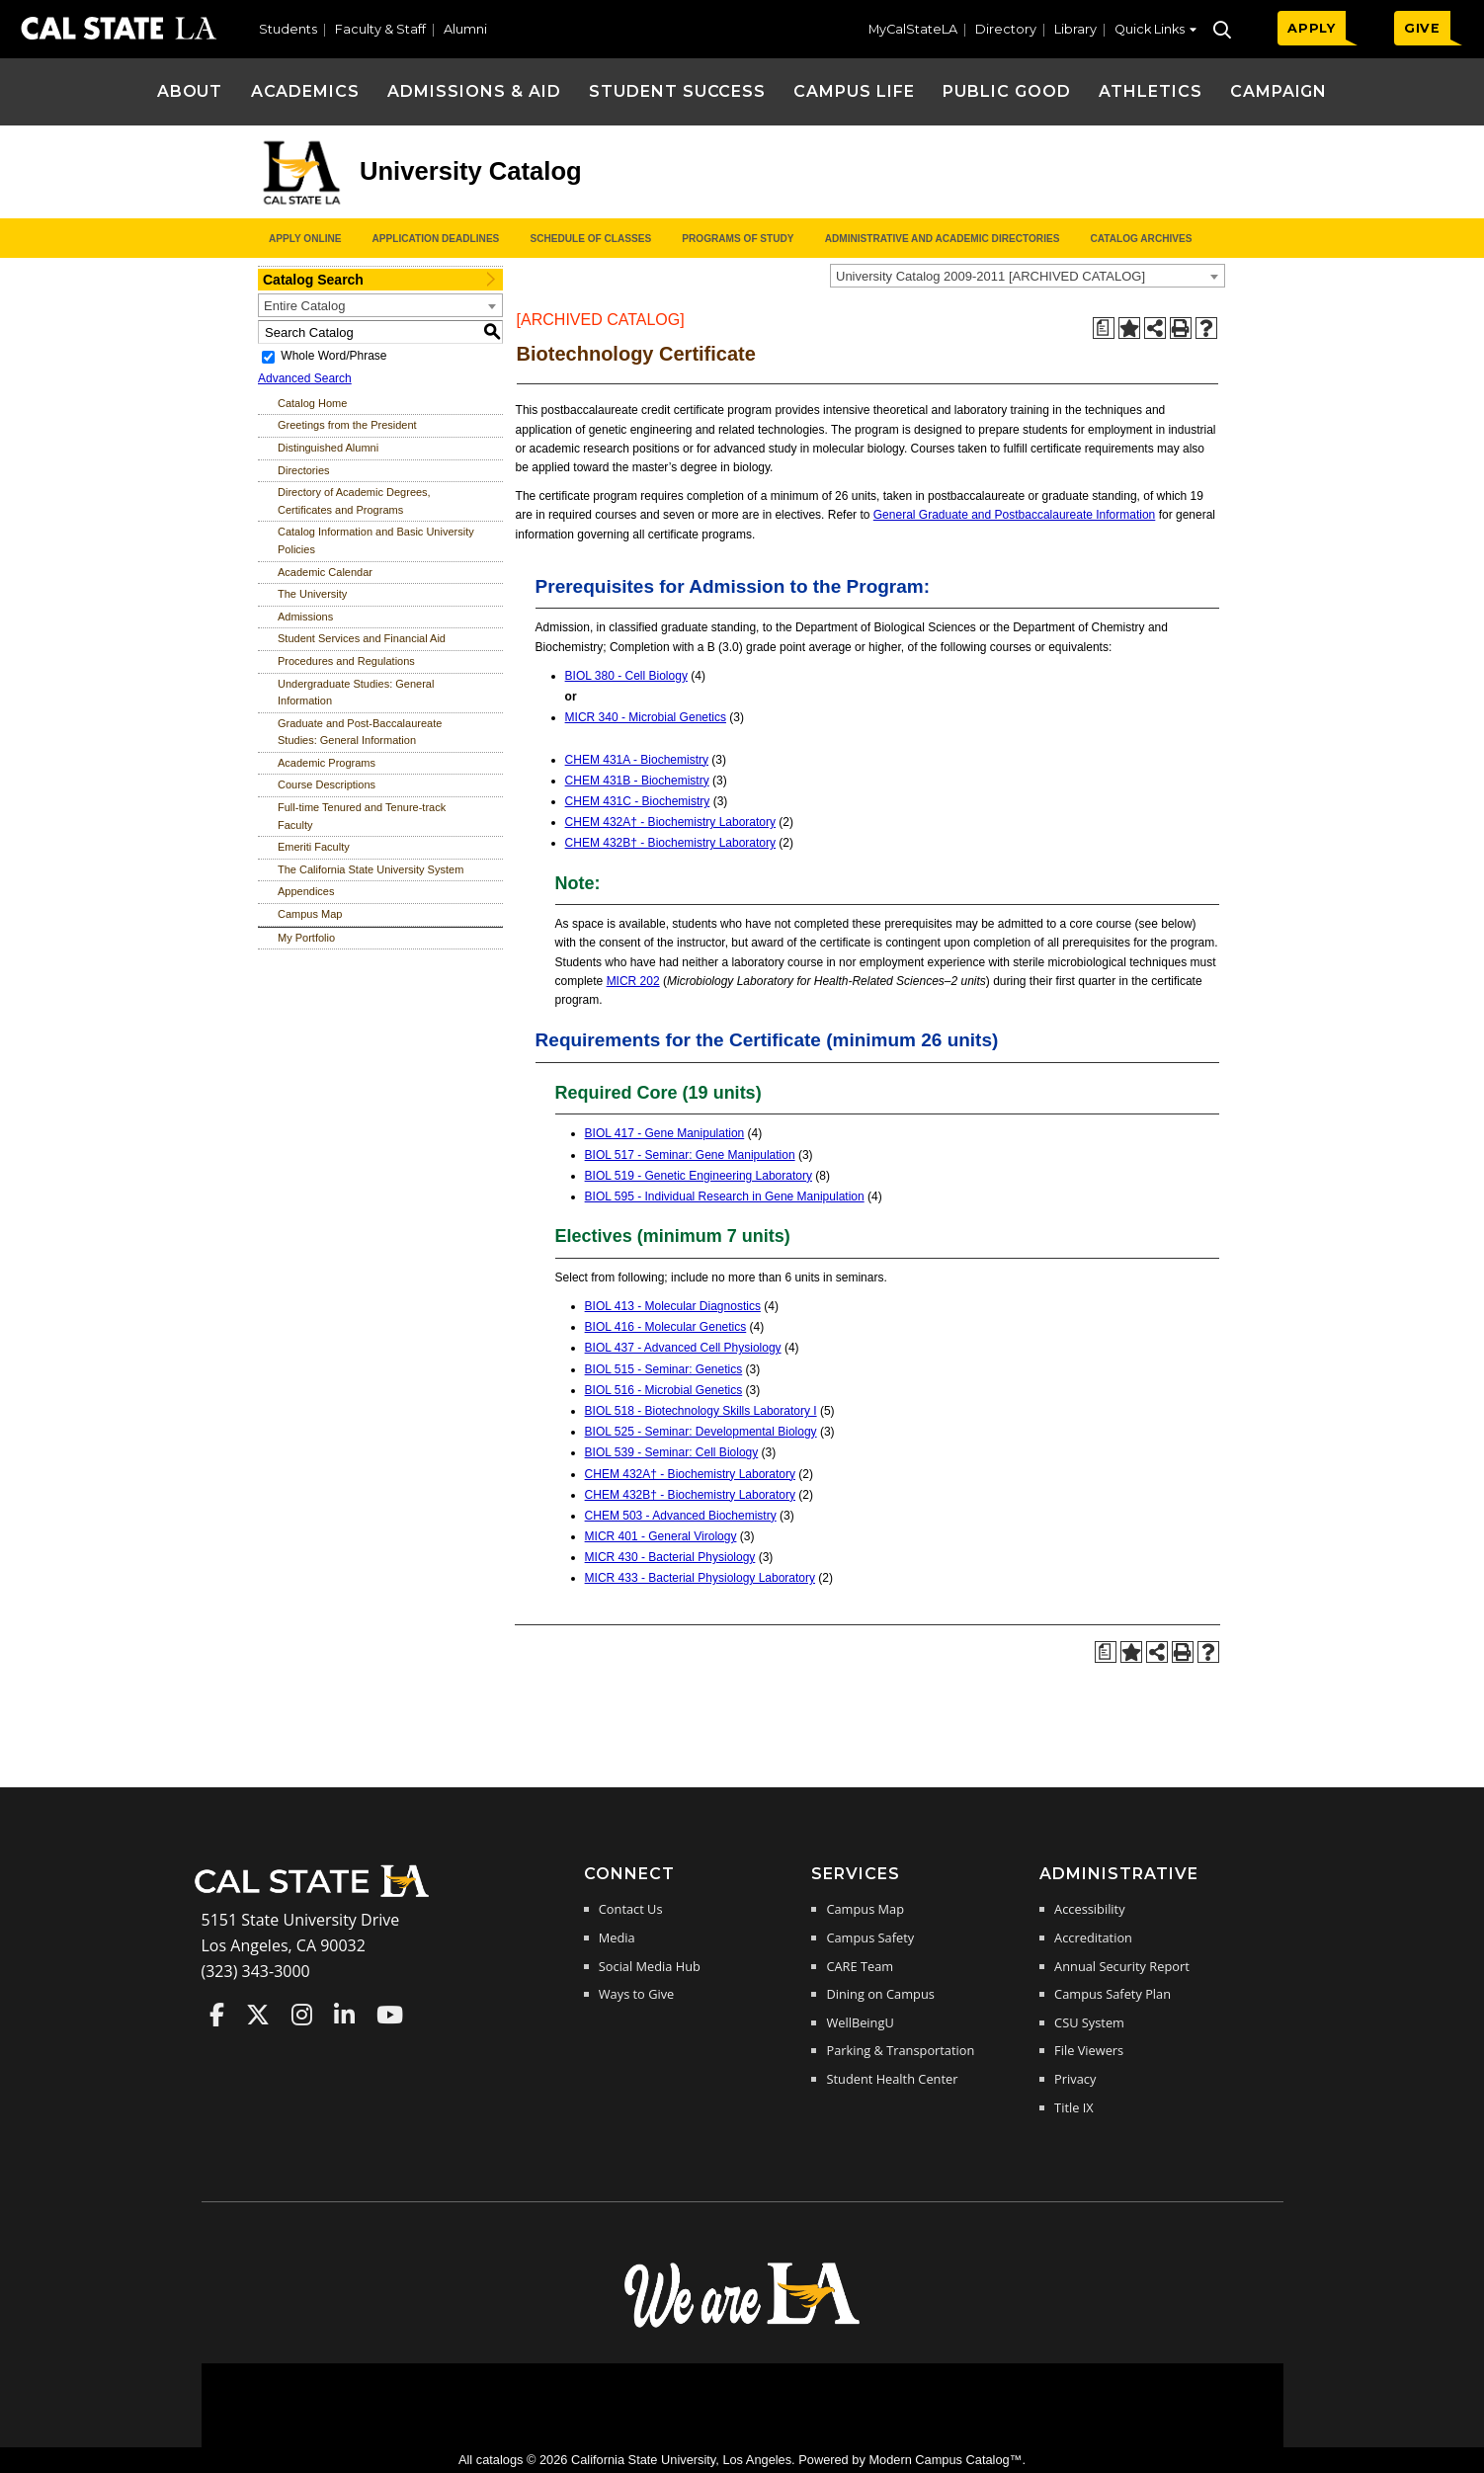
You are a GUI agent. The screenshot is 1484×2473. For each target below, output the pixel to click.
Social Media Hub (650, 1966)
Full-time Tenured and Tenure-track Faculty (362, 816)
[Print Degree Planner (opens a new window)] (1103, 328)
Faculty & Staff (380, 29)
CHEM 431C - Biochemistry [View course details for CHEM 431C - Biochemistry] (637, 801)
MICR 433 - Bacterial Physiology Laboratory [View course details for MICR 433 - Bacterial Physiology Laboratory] (700, 1578)
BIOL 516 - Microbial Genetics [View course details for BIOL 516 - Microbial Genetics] (664, 1390)
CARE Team (859, 1966)
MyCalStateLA (912, 29)
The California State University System (370, 869)
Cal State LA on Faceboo (216, 2014)
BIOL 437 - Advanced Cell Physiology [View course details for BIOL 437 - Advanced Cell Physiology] (683, 1348)
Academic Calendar (325, 572)
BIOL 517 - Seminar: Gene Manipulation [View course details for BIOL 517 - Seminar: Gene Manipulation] (690, 1155)
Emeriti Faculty (314, 847)
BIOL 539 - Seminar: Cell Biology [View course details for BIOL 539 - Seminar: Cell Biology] (672, 1452)
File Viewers (1088, 2050)
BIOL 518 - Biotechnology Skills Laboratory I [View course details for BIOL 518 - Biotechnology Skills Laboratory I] (701, 1411)
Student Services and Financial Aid (362, 638)
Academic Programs (326, 763)
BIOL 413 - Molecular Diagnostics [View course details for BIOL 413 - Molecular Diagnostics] (673, 1306)
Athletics (1150, 91)
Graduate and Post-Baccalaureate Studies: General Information (360, 732)
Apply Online (305, 238)
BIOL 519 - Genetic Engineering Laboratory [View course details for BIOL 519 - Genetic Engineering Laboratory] (698, 1176)
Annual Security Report (1122, 1966)
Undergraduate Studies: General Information (356, 692)
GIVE (1422, 28)
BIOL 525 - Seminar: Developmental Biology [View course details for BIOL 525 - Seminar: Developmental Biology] (701, 1432)
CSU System (1089, 2022)
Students (288, 29)
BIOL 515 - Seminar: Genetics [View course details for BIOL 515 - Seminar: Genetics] (664, 1369)
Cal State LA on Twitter (258, 2014)
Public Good (1007, 91)
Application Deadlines (436, 238)
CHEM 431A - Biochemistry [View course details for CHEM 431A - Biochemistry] (636, 760)
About (190, 91)
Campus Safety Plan (1112, 1994)
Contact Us (631, 1909)
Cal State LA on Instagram (301, 2014)
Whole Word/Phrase (333, 356)
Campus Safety (870, 1937)
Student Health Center (891, 2079)
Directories (304, 470)
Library (1075, 29)
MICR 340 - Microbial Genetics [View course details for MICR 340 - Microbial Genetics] (645, 717)
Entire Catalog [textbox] (304, 305)
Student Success (677, 91)
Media (617, 1937)
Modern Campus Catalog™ (945, 2459)
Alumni (465, 29)
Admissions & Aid (473, 91)
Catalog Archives (1141, 238)
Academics (306, 91)
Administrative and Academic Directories (942, 238)
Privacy (1075, 2079)
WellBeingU (859, 2022)
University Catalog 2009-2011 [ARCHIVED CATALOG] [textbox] (990, 276)
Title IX (1074, 2107)
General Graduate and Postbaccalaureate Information (1014, 515)
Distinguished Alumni (328, 447)
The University (312, 594)
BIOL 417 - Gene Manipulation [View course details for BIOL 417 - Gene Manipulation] (665, 1133)
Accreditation (1093, 1937)
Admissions (305, 616)
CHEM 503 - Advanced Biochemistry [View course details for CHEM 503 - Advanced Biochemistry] (681, 1516)
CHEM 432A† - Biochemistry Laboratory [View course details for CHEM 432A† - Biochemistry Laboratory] (670, 822)
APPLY (1311, 28)
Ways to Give (636, 1994)
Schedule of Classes (590, 238)
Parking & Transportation (900, 2050)
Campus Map (310, 914)
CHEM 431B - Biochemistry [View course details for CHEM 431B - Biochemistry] (637, 780)
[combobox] (1027, 276)
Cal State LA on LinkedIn (344, 2014)
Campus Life (854, 91)
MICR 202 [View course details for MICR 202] (633, 981)
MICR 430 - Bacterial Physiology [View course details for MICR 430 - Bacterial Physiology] (670, 1557)
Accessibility (1089, 1909)
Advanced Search (305, 378)
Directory (1005, 29)
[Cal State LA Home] (318, 1895)
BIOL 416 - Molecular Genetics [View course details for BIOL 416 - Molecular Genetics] (666, 1327)
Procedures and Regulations (346, 661)
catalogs (500, 2459)
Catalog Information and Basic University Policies (376, 540)
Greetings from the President (347, 425)
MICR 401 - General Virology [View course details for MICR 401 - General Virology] (661, 1536)
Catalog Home (312, 403)
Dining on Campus (880, 1994)
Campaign (1279, 91)
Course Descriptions (326, 784)
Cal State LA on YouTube (389, 2014)
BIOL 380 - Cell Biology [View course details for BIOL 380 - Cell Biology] (626, 676)
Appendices (306, 891)
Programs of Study (737, 238)
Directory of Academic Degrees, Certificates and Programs (354, 501)
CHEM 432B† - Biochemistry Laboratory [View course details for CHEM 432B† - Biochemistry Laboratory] (670, 843)
